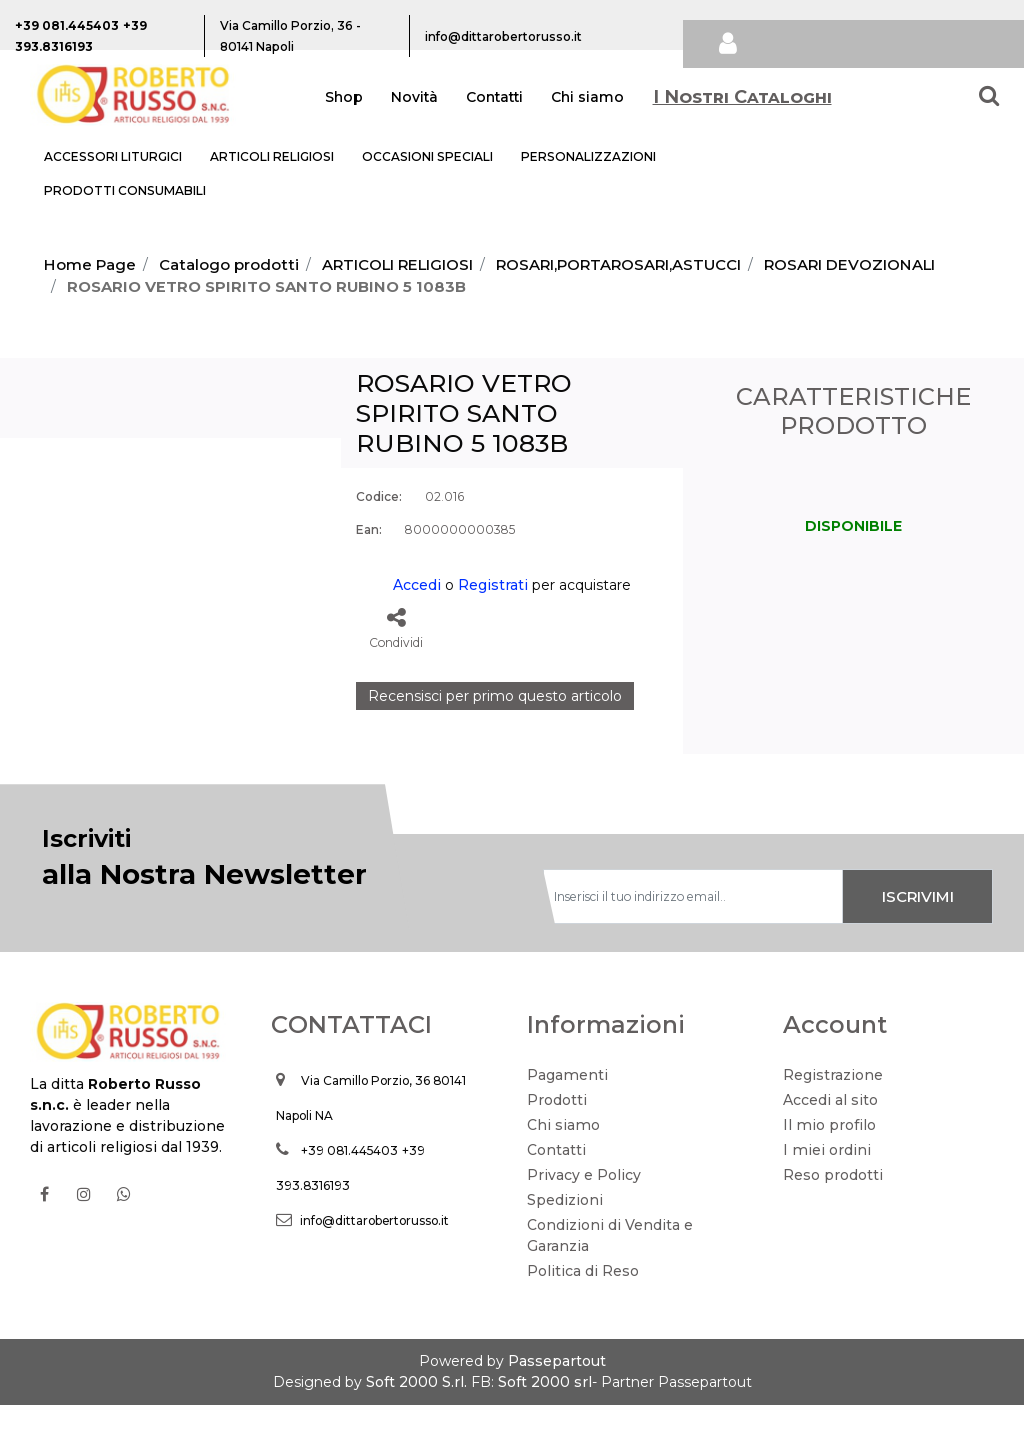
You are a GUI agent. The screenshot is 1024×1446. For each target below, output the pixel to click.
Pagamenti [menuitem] (567, 1116)
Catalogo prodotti (229, 264)
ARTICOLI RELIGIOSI (397, 264)
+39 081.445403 (349, 1191)
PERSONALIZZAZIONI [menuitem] (588, 156)
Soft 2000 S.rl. (416, 1423)
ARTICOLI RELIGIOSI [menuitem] (272, 156)
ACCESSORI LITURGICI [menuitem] (113, 156)
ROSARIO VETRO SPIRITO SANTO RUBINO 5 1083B (266, 286)
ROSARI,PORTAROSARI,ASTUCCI (618, 264)
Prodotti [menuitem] (557, 1141)
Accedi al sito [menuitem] (830, 1141)
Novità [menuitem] (414, 97)
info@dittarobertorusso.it (374, 1261)
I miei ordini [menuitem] (827, 1191)
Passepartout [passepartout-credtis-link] (557, 1402)
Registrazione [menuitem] (833, 1116)
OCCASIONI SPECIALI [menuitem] (427, 156)
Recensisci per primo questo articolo (495, 696)
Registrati (493, 585)
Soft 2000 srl (545, 1423)
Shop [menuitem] (344, 97)
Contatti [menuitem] (494, 97)
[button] (170, 552)
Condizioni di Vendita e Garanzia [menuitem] (610, 1276)
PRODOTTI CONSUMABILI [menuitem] (125, 190)
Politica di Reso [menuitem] (583, 1312)
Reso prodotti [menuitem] (833, 1216)
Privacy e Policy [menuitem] (584, 1216)
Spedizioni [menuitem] (565, 1241)
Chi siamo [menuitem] (587, 97)
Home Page (90, 264)
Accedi (417, 585)
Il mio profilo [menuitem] (829, 1166)
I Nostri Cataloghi (742, 97)
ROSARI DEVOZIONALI (849, 264)
